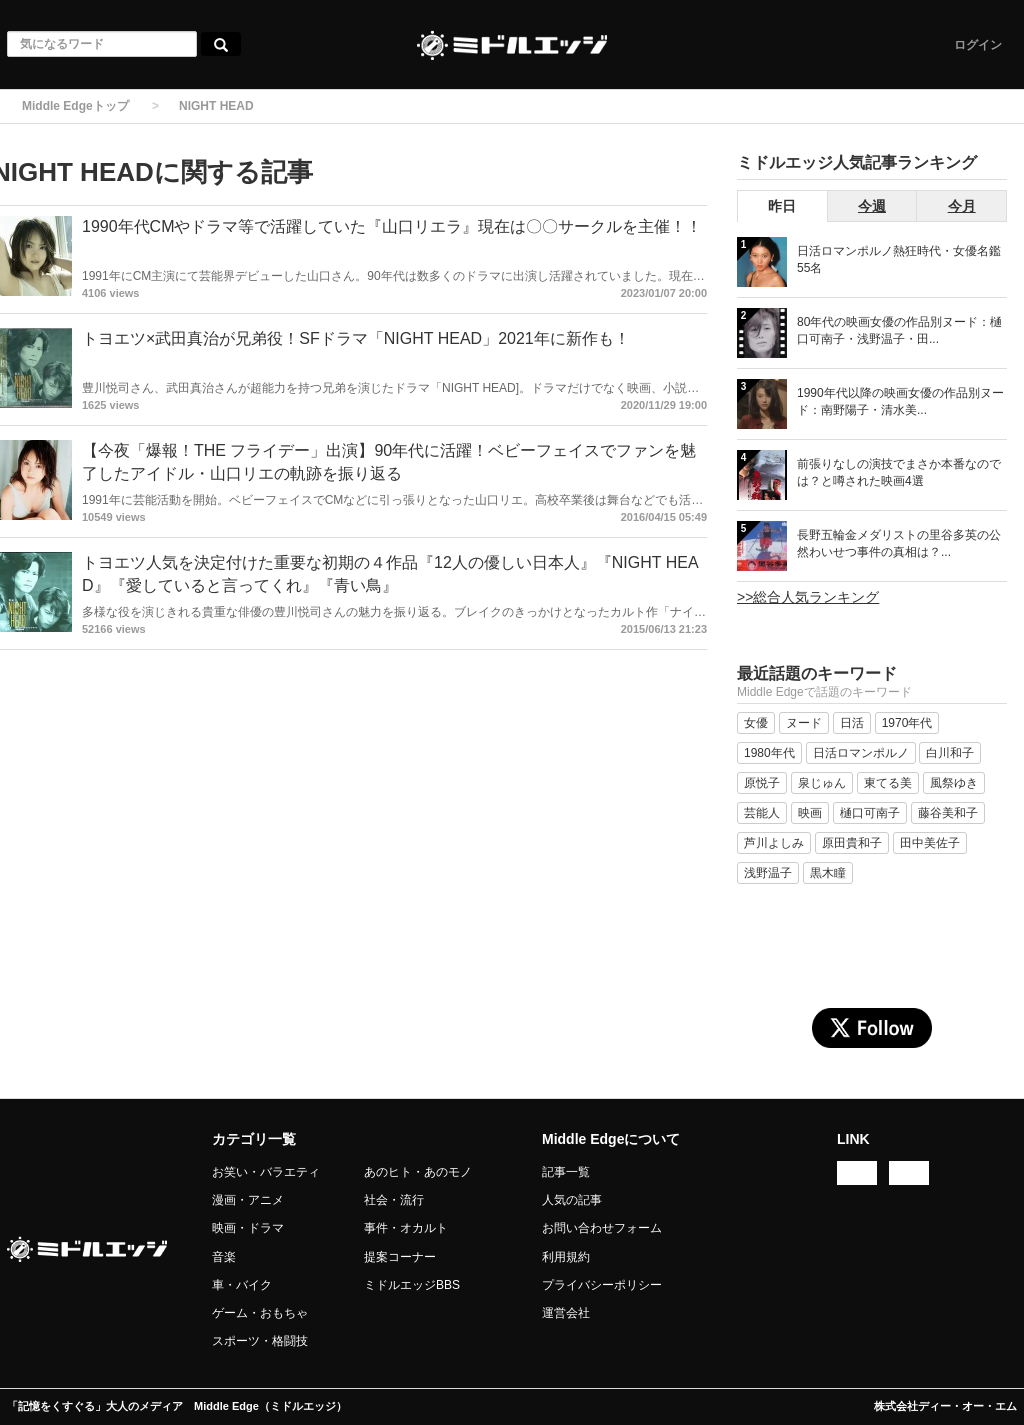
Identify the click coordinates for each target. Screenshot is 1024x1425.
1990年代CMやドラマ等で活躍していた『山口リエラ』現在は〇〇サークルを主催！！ (392, 226)
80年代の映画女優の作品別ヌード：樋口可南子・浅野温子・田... (899, 330)
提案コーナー (400, 1257)
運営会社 (566, 1313)
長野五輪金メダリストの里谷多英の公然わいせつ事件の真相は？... (899, 543)
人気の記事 (572, 1200)
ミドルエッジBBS (412, 1285)
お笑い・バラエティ (266, 1172)
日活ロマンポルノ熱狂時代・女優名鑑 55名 (899, 259)
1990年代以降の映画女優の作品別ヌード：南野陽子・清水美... (900, 401)
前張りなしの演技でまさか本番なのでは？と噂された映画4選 (899, 472)
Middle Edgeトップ (75, 106)
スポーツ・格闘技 (260, 1341)
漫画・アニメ (248, 1200)
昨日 (782, 206)
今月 (962, 206)
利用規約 (566, 1257)
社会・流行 (394, 1200)
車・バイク (242, 1285)
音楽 (224, 1257)
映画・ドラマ (248, 1228)
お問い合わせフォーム (602, 1228)
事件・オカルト (406, 1228)
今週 (872, 206)
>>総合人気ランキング (808, 597)
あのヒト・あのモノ (418, 1172)
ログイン (978, 45)
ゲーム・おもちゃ (260, 1313)
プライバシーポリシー (602, 1285)
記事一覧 (566, 1172)
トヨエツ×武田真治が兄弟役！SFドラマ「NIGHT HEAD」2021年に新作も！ (356, 338)
